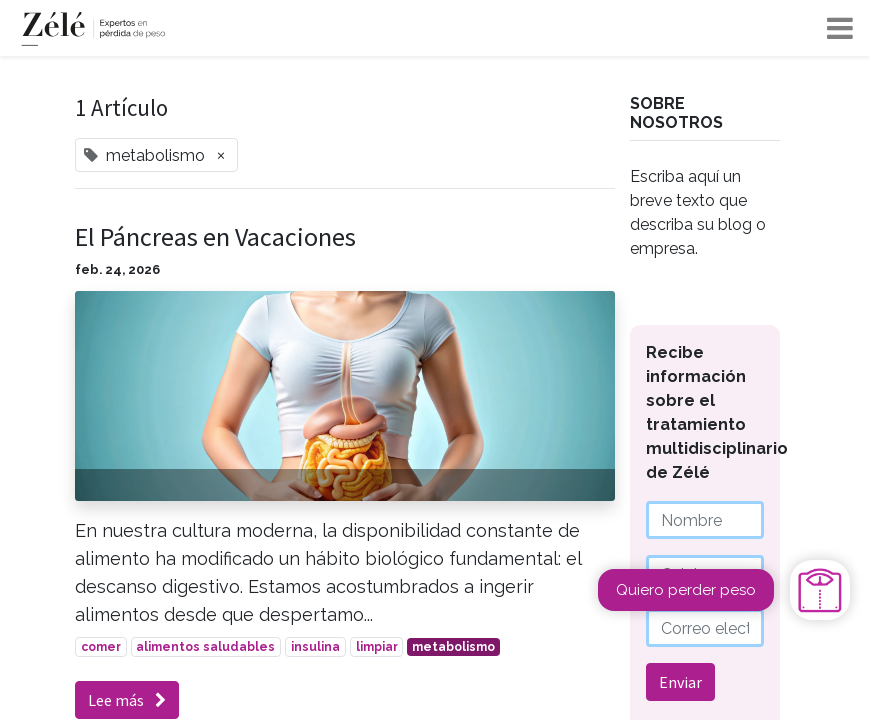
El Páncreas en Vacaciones (215, 236)
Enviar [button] (680, 682)
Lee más (127, 700)
